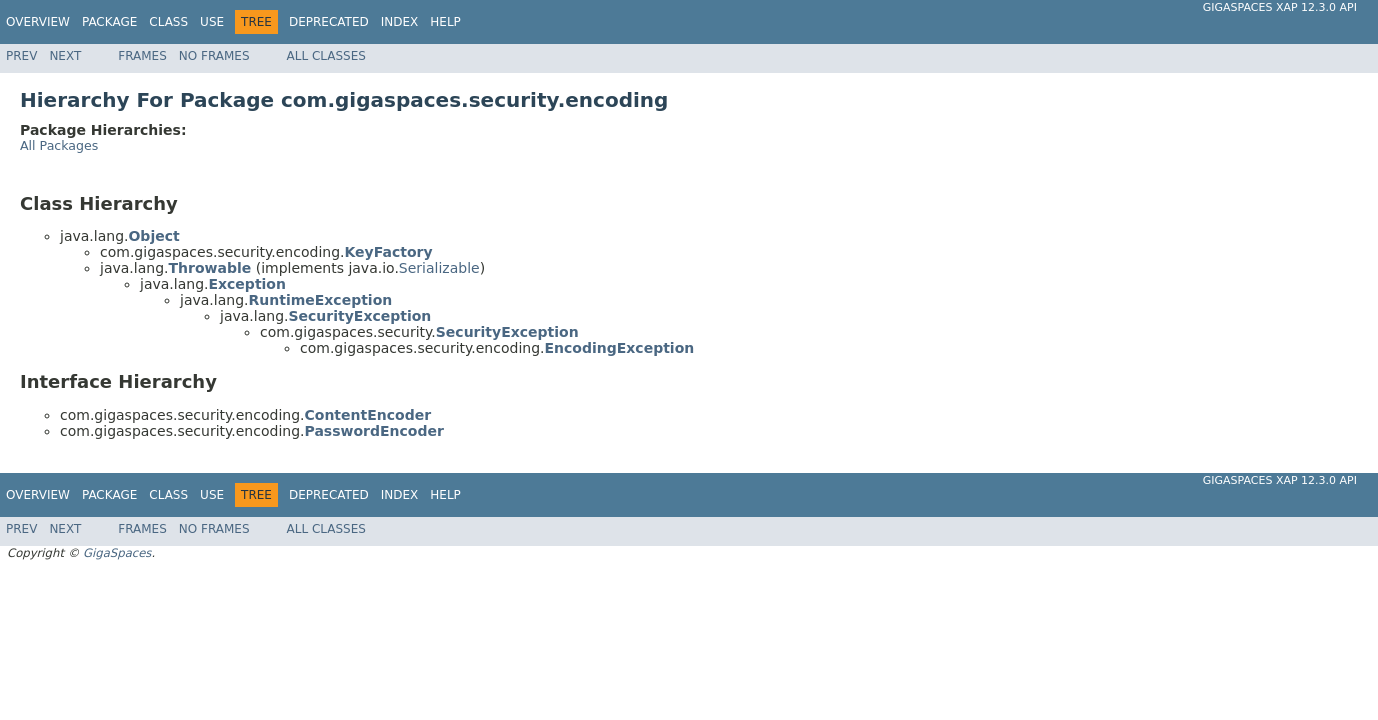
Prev (21, 56)
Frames (142, 56)
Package (109, 22)
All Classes (326, 56)
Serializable (439, 268)
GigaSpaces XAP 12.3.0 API (1280, 7)
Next (65, 56)
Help (445, 22)
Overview (38, 22)
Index (400, 22)
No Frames (214, 56)
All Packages (59, 145)
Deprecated (329, 22)
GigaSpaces (117, 553)
